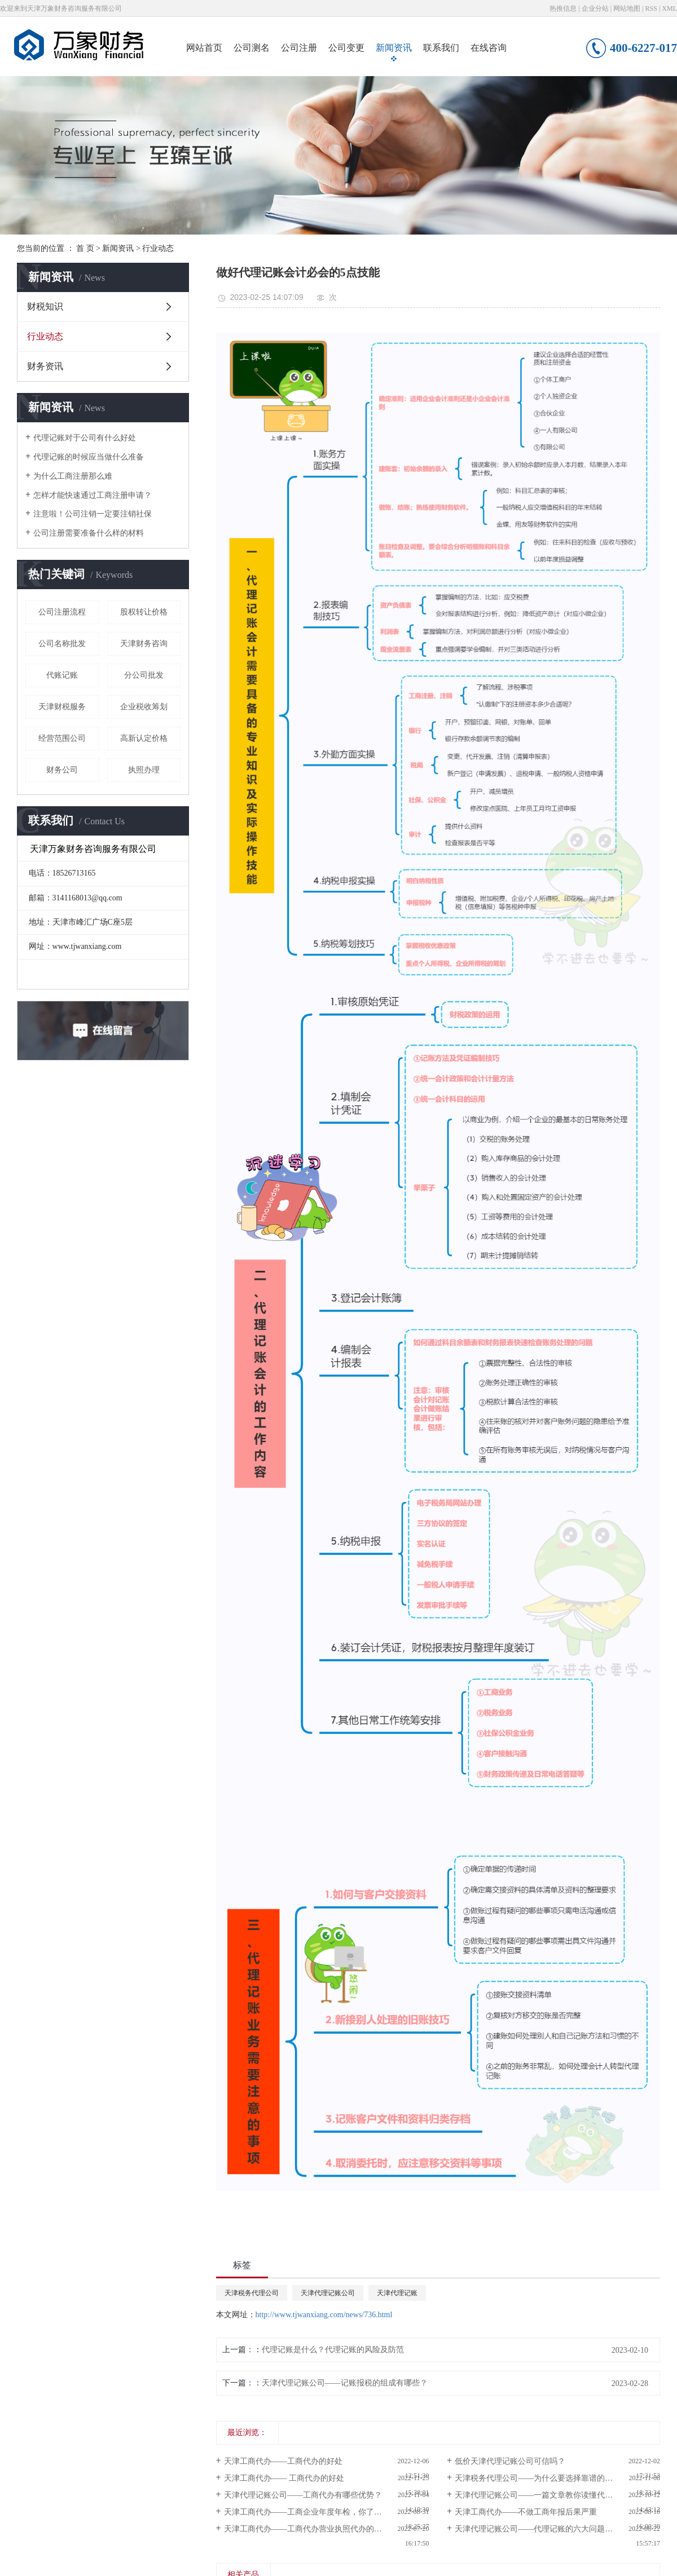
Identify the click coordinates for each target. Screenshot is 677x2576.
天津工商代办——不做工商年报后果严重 (526, 2512)
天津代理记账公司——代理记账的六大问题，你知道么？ (553, 2529)
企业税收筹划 (144, 706)
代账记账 (62, 675)
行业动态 (158, 248)
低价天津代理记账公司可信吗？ (510, 2461)
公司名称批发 (62, 643)
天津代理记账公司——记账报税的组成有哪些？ (345, 2383)
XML (669, 8)
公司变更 (346, 47)
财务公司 (62, 770)
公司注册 (299, 47)
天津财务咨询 (144, 643)
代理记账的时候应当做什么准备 (88, 457)
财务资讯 (45, 366)
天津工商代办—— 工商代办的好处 (284, 2478)
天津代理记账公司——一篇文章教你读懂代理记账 (541, 2495)
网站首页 (204, 47)
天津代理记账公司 (328, 2293)
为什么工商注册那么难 (72, 476)
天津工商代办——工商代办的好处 (283, 2461)
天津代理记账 (397, 2293)
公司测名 (252, 47)
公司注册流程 (62, 612)
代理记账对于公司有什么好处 (84, 438)
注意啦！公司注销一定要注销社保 (92, 514)
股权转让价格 (144, 612)
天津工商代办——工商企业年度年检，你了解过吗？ (315, 2512)
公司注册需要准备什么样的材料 (88, 533)
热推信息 (563, 8)
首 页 (85, 248)
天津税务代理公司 (252, 2293)
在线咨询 (489, 47)
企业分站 (595, 8)
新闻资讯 (394, 47)
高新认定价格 (144, 738)
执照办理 (144, 770)
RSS (651, 8)
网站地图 (626, 8)
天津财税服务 (62, 706)
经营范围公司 (62, 738)
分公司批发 (144, 675)
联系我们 (441, 47)
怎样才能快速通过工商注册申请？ (92, 495)
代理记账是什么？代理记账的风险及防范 (333, 2349)
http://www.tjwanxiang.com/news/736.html (324, 2314)
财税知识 (45, 306)
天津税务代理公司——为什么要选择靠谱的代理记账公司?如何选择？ (557, 2478)
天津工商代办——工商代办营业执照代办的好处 (307, 2529)
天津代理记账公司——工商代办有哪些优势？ (303, 2495)
